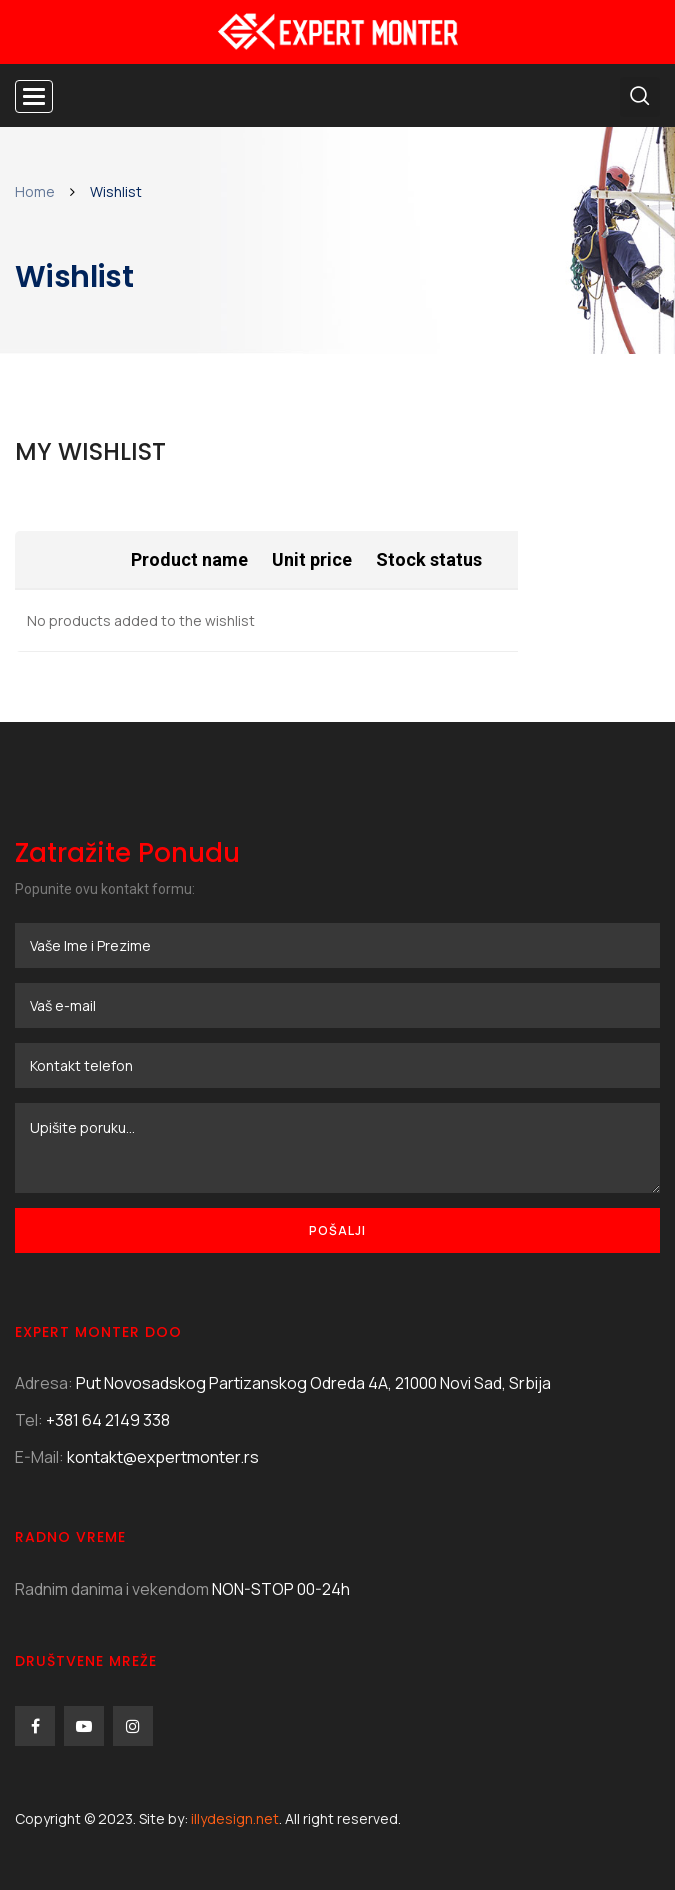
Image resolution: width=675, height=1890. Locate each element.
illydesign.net (235, 1818)
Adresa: (44, 1383)
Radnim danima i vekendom (112, 1589)
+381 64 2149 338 (108, 1420)
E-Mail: (39, 1457)
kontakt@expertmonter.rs (163, 1457)
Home (35, 191)
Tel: (29, 1420)
